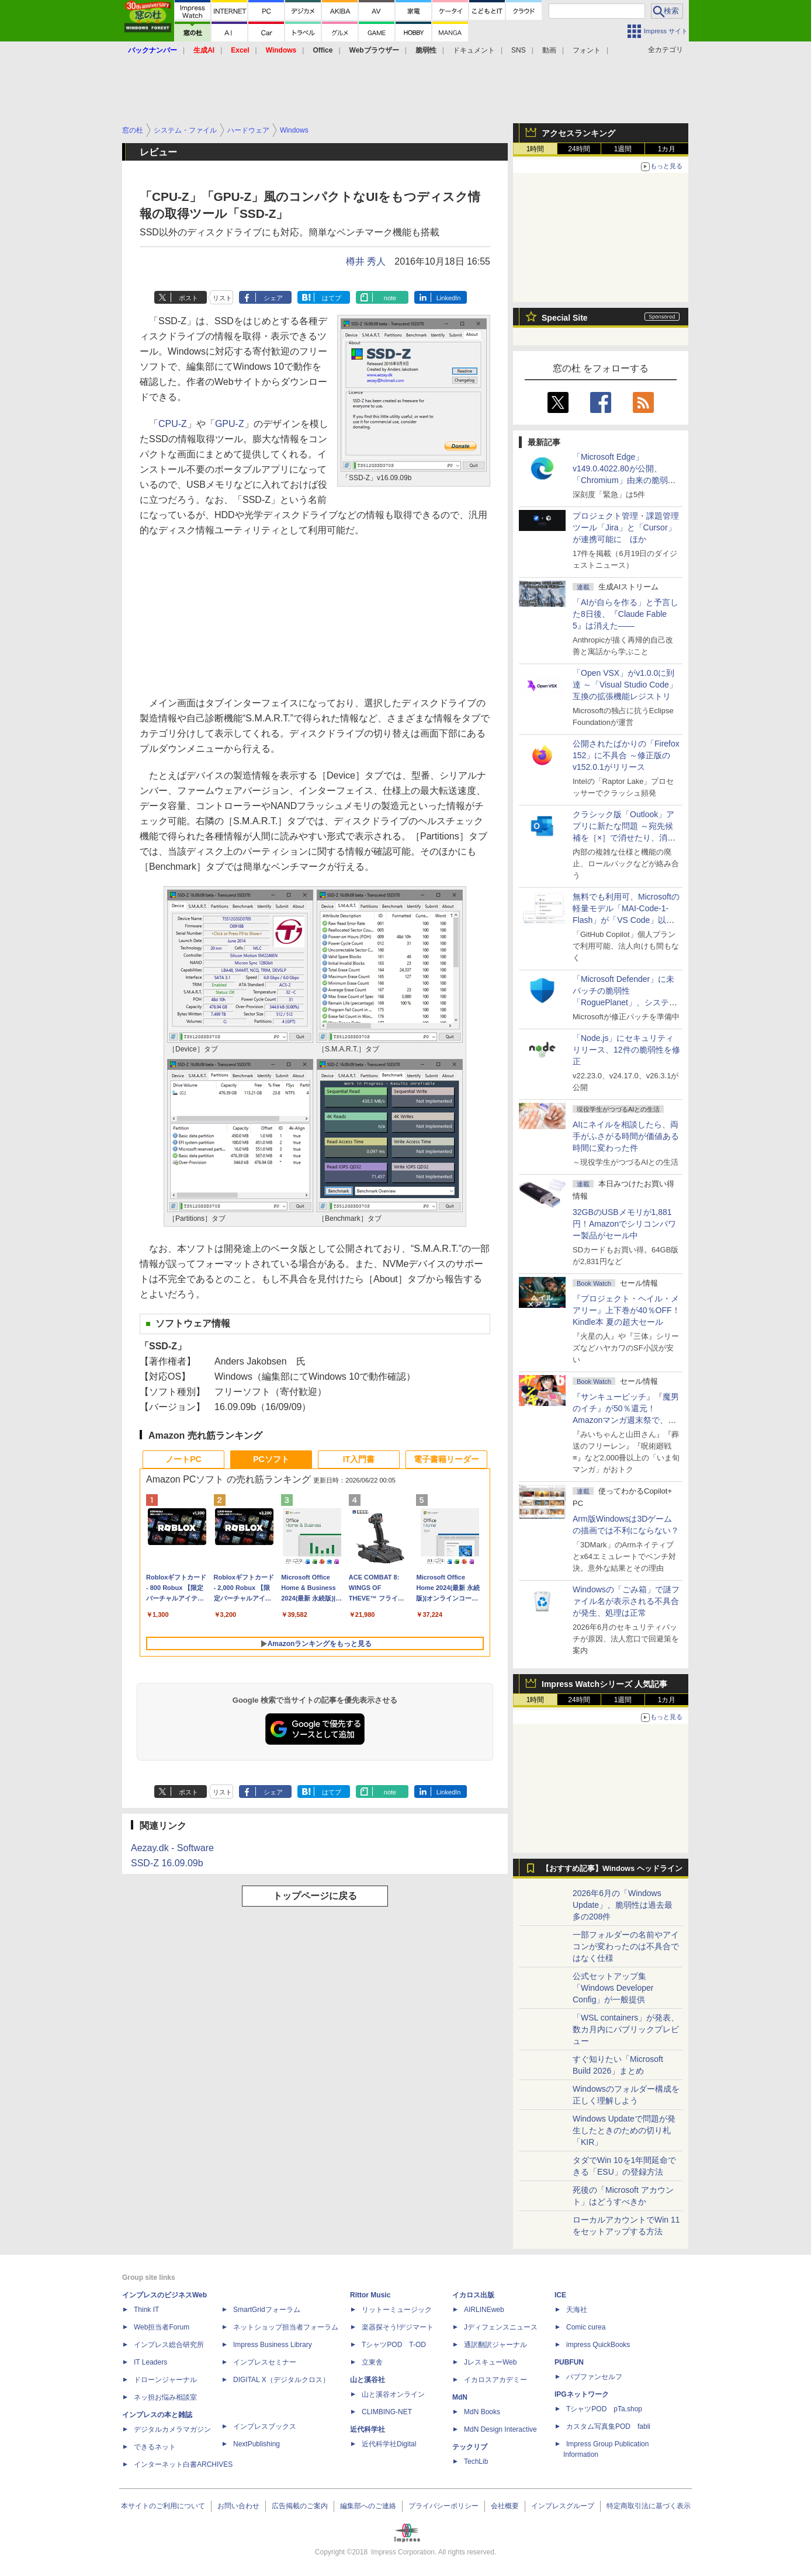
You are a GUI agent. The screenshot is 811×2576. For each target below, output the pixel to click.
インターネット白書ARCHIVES (183, 2464)
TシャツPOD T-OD (394, 2345)
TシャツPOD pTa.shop (604, 2409)
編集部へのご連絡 (368, 2506)
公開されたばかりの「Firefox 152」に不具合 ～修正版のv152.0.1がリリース (626, 755)
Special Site (565, 317)
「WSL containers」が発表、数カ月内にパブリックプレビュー (626, 2029)
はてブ (331, 297)
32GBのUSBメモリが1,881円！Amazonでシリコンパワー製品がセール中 (624, 1223)
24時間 (579, 149)
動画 (549, 50)
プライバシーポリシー (443, 2506)
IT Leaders (150, 2362)
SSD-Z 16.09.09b (167, 1863)
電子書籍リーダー (446, 1459)
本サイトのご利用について (163, 2506)
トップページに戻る (315, 1896)
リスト (222, 297)
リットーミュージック (397, 2310)
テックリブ (469, 2447)
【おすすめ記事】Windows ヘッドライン (612, 1869)
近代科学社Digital (389, 2444)
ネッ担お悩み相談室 (165, 2397)
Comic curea (585, 2327)
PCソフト (271, 1459)
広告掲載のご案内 (300, 2506)
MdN (459, 2397)
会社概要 (505, 2506)
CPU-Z (172, 424)
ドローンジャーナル (165, 2380)
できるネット (155, 2447)
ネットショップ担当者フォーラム (285, 2327)
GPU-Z (229, 424)
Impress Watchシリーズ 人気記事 (604, 1684)
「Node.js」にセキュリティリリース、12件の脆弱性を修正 (626, 1049)
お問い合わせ (238, 2506)
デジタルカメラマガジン (172, 2429)
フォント (587, 50)
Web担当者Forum (161, 2327)
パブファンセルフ (594, 2377)
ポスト (188, 297)
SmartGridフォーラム (266, 2310)
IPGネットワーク (581, 2394)
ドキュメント (474, 50)
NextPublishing (256, 2444)
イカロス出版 (473, 2295)
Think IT (146, 2310)
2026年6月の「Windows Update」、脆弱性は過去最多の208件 (623, 1904)
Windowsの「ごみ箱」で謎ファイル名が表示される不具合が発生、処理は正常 (626, 1601)
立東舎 (372, 2362)
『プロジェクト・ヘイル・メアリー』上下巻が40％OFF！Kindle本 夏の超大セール (626, 1310)
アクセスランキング (578, 133)
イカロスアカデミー (495, 2380)
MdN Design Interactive (500, 2429)
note (390, 297)
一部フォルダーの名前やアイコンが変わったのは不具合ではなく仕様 (626, 1946)
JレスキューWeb (490, 2362)
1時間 (535, 149)
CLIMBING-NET (387, 2412)
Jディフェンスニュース (501, 2327)
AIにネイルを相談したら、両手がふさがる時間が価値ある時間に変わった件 (626, 1136)
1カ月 (667, 149)
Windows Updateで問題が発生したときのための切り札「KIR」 (624, 2130)
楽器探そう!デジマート (398, 2327)
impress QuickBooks (598, 2345)
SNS (518, 50)
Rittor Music (370, 2295)
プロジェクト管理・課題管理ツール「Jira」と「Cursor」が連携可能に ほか (626, 527)
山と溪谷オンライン (393, 2394)
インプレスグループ (562, 2506)
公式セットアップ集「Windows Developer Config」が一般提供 (613, 1987)
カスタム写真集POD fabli (608, 2426)
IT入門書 (359, 1459)
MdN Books (482, 2412)
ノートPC (183, 1459)
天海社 (576, 2310)
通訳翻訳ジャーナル (495, 2345)
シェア (273, 297)
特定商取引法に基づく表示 (648, 2506)
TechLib (476, 2461)
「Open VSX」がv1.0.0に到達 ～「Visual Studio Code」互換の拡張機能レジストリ (625, 684)
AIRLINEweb (484, 2310)
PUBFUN (569, 2362)
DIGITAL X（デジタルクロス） (281, 2380)
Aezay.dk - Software (172, 1848)
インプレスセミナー (264, 2362)
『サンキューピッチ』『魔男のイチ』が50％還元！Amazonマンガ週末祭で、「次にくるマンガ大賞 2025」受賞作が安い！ (626, 1420)
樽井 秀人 (366, 261)
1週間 (623, 149)
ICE (560, 2295)
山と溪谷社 (367, 2380)
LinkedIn (448, 297)
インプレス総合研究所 (169, 2345)
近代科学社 (367, 2429)
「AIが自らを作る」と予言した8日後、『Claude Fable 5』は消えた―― (625, 614)
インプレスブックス (264, 2426)
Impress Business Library (272, 2345)
